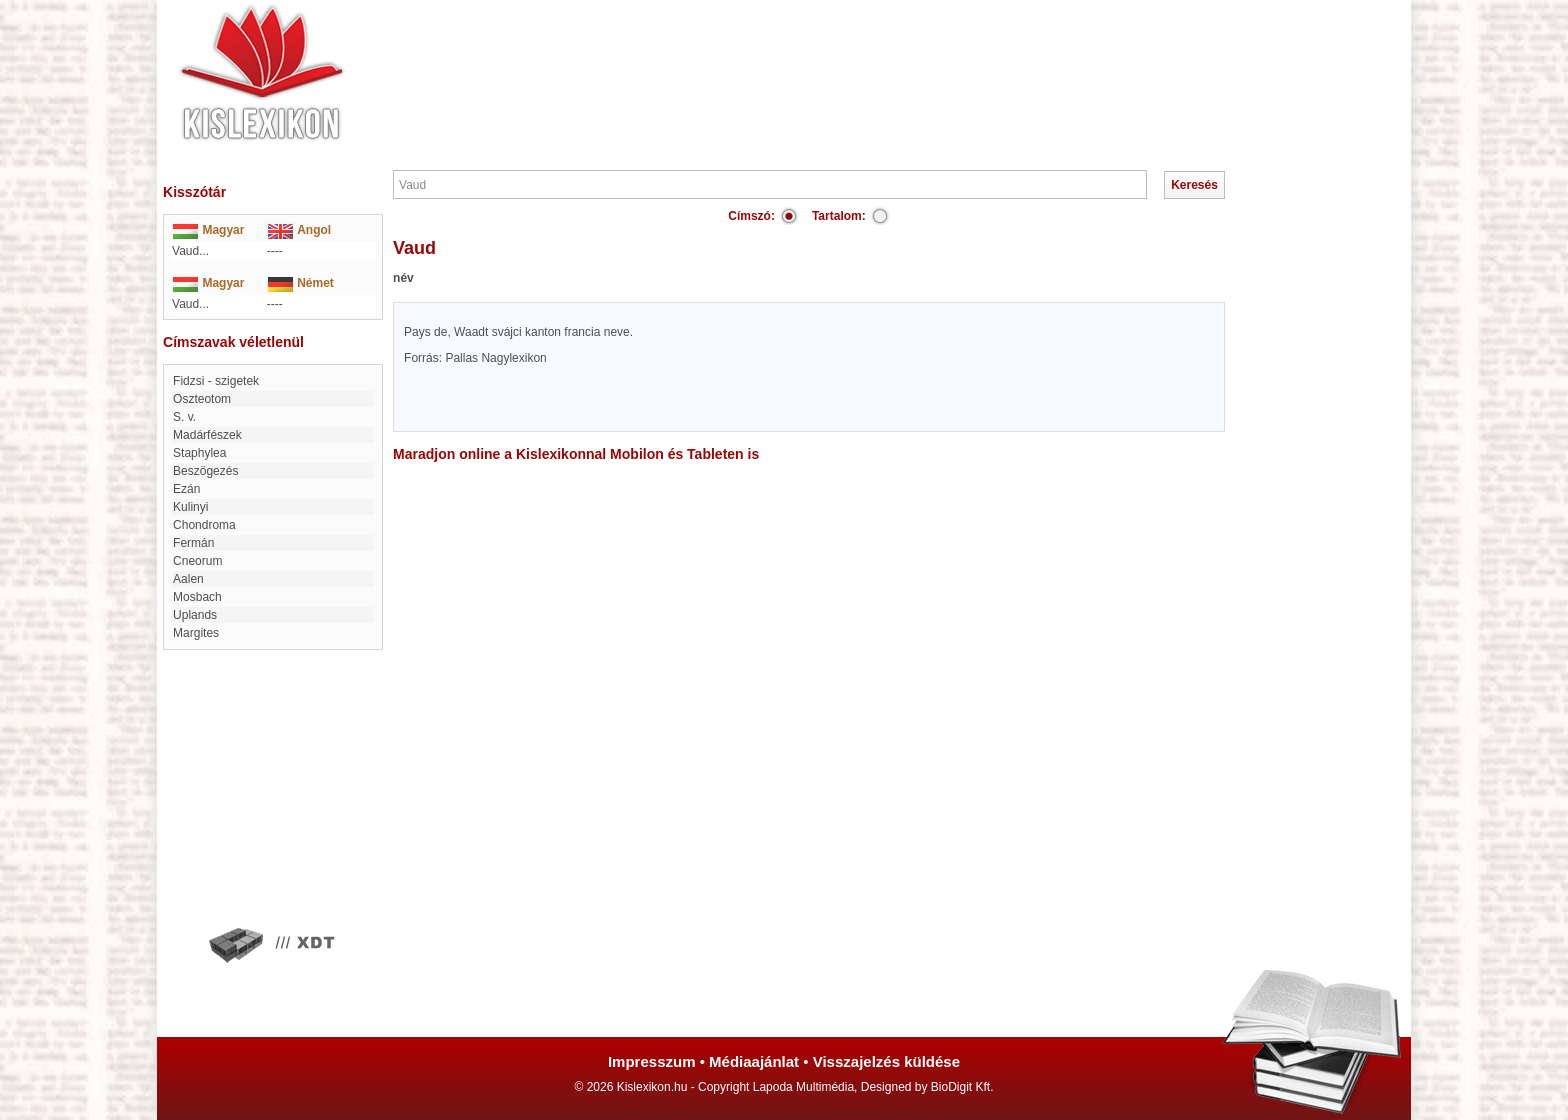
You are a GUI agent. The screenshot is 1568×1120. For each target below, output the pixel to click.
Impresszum (652, 1061)
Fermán (193, 543)
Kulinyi (190, 507)
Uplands (195, 615)
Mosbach (197, 597)
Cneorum (197, 561)
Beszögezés (205, 471)
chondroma (204, 525)
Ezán (186, 489)
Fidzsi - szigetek (216, 381)
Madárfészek (207, 435)
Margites (196, 633)
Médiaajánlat (754, 1061)
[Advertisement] (844, 60)
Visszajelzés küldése (886, 1061)
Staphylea (199, 453)
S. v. (184, 417)
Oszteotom (202, 399)
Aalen (188, 579)
